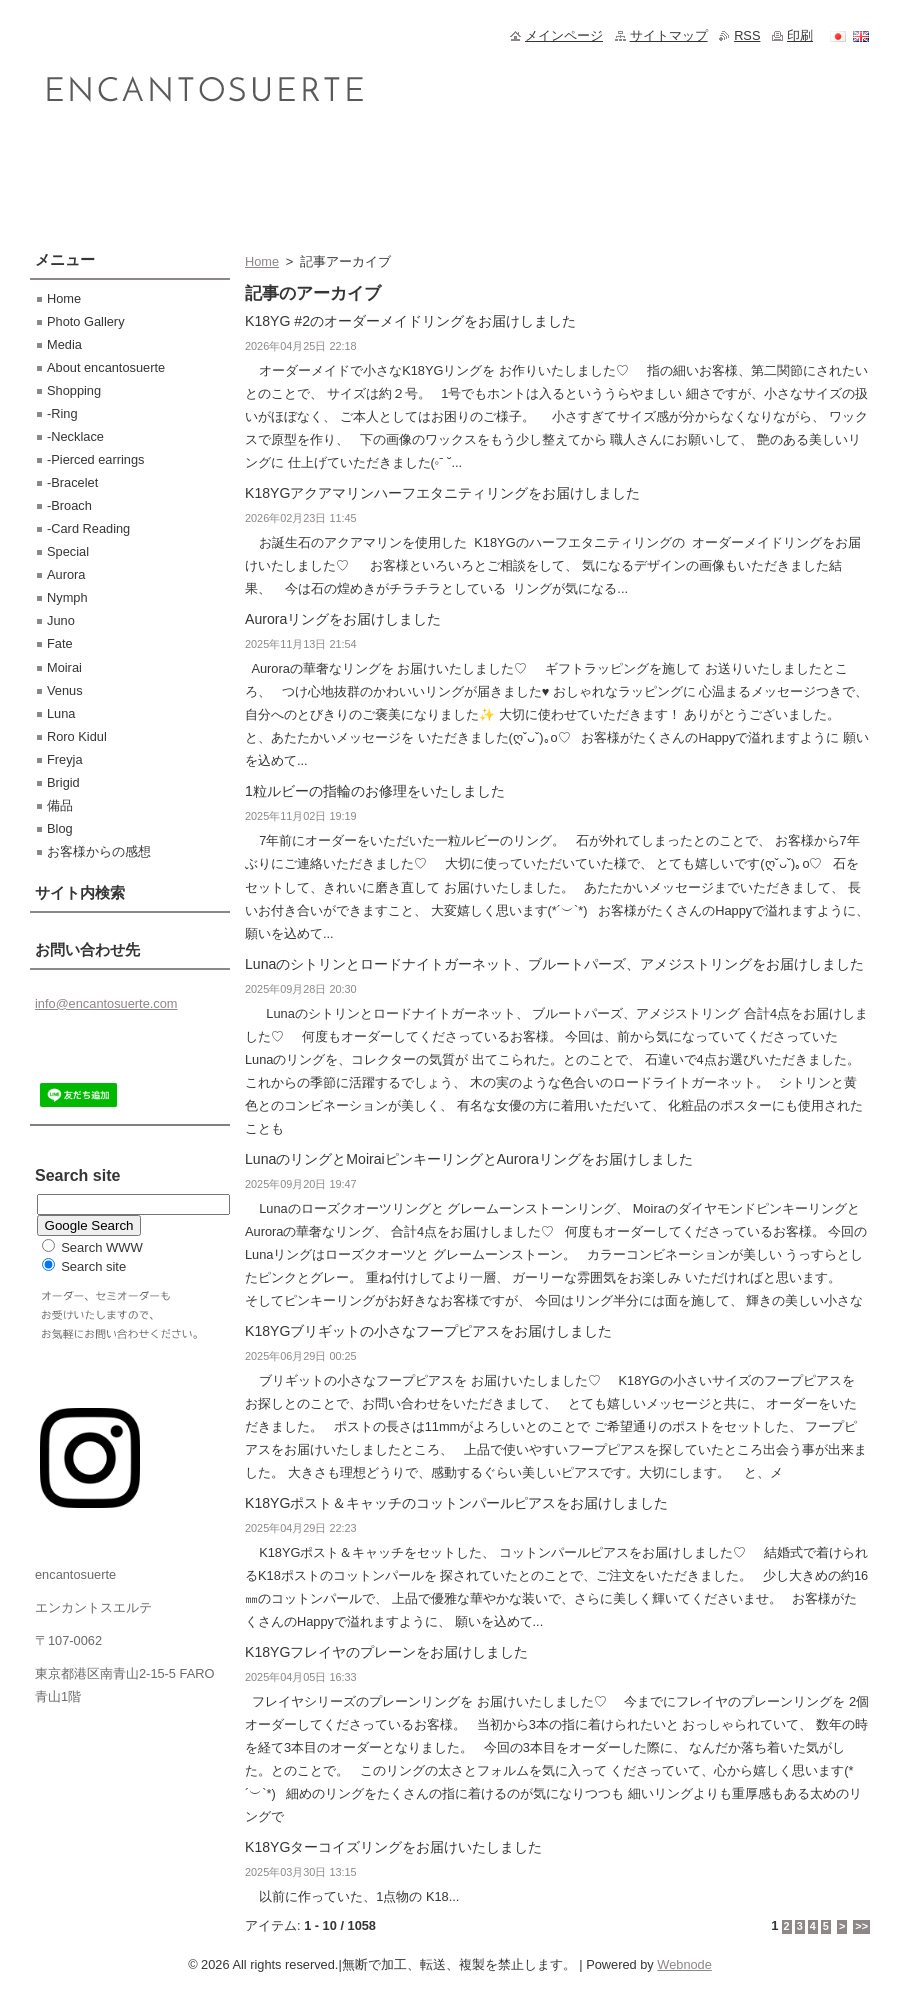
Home (262, 261)
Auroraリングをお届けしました (343, 619)
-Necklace (75, 436)
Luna (61, 713)
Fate (60, 643)
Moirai (64, 667)
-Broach (69, 505)
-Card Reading (88, 528)
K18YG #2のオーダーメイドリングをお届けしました (410, 321)
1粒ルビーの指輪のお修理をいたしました (375, 791)
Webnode (684, 1964)
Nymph (67, 597)
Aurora (66, 574)
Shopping (74, 390)
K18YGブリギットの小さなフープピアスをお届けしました (428, 1331)
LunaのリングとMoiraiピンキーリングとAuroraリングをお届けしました (469, 1159)
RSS (747, 35)
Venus (65, 690)
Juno (61, 620)
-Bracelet (72, 482)
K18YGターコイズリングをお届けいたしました (393, 1847)
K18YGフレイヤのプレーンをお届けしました (386, 1652)
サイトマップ (669, 35)
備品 (60, 805)
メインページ (564, 35)
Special (68, 551)
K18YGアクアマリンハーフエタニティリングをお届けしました (442, 493)
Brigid (63, 782)
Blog (60, 828)
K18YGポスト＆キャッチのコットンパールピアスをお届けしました (456, 1503)
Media (64, 344)
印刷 (800, 35)
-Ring (62, 413)
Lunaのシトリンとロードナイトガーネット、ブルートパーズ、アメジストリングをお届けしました (554, 964)
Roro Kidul (77, 736)
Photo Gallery (86, 321)
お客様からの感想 (99, 851)
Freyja (65, 759)
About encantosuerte (106, 367)
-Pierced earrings (95, 459)
